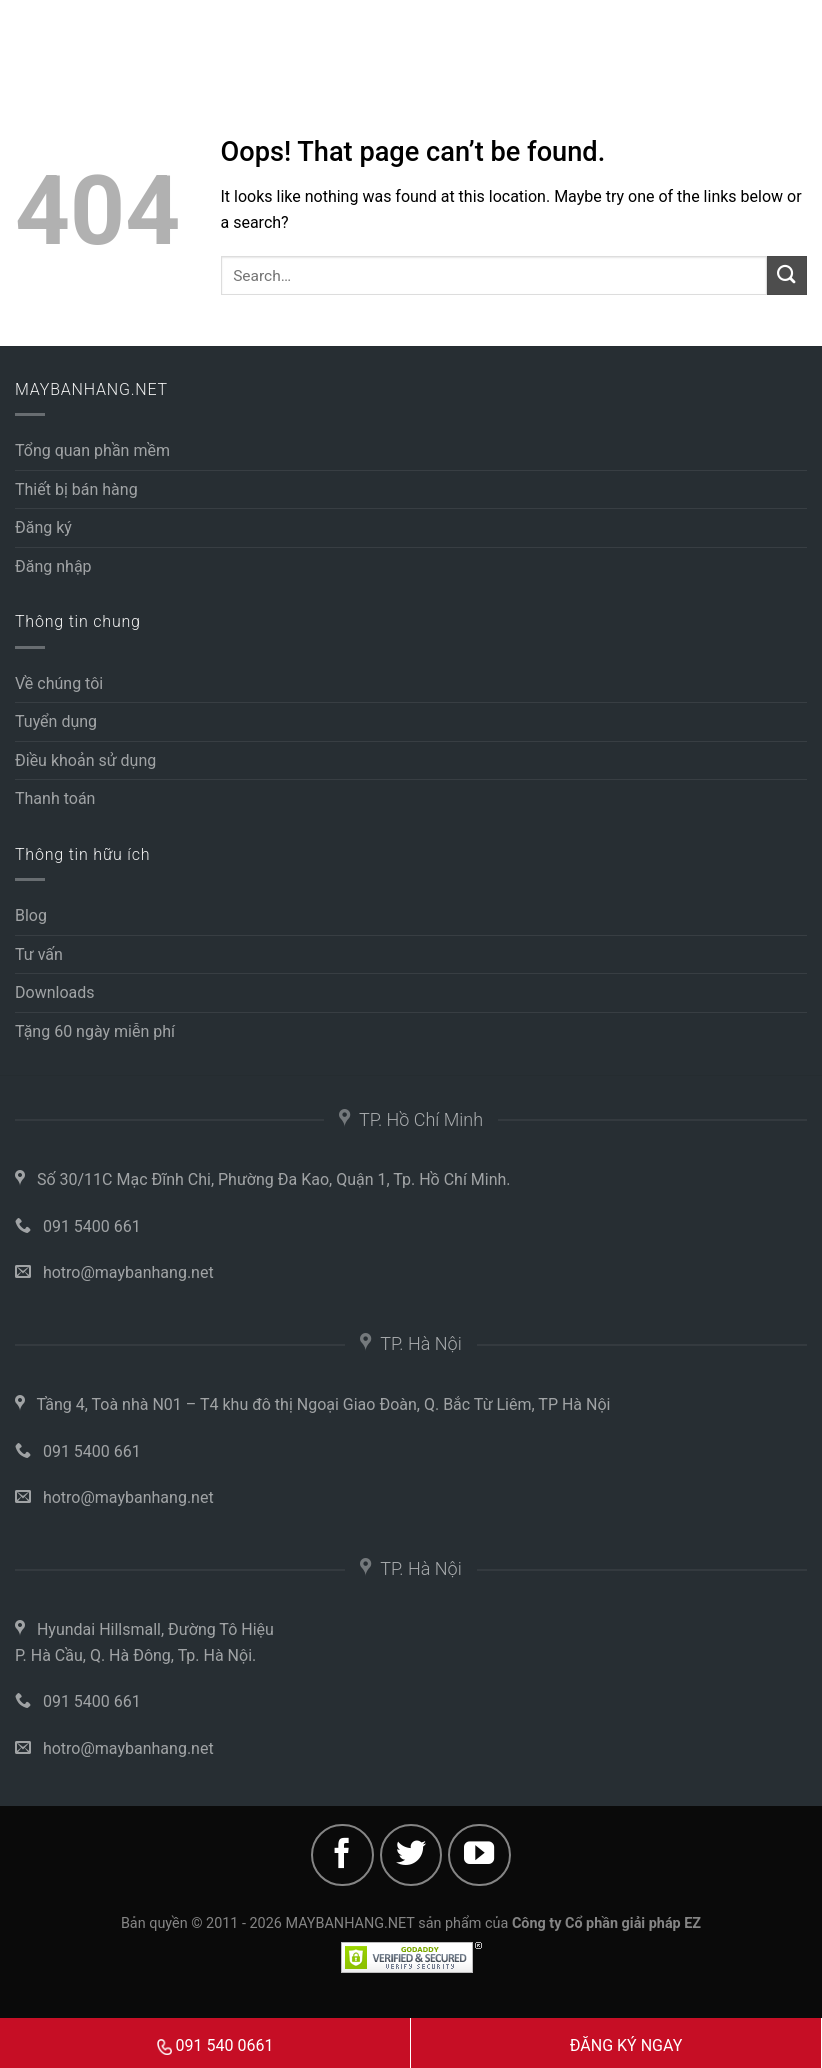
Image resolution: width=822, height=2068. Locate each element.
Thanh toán (55, 798)
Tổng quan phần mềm (92, 450)
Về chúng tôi (59, 683)
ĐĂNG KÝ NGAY (626, 2045)
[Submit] (787, 275)
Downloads (54, 992)
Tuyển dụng (56, 721)
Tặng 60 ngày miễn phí (95, 1031)
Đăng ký (43, 527)
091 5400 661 (92, 1226)
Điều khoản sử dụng (85, 760)
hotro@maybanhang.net (128, 1272)
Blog (31, 915)
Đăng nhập (53, 566)
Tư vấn (39, 954)
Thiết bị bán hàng (76, 489)
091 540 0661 (215, 2045)
